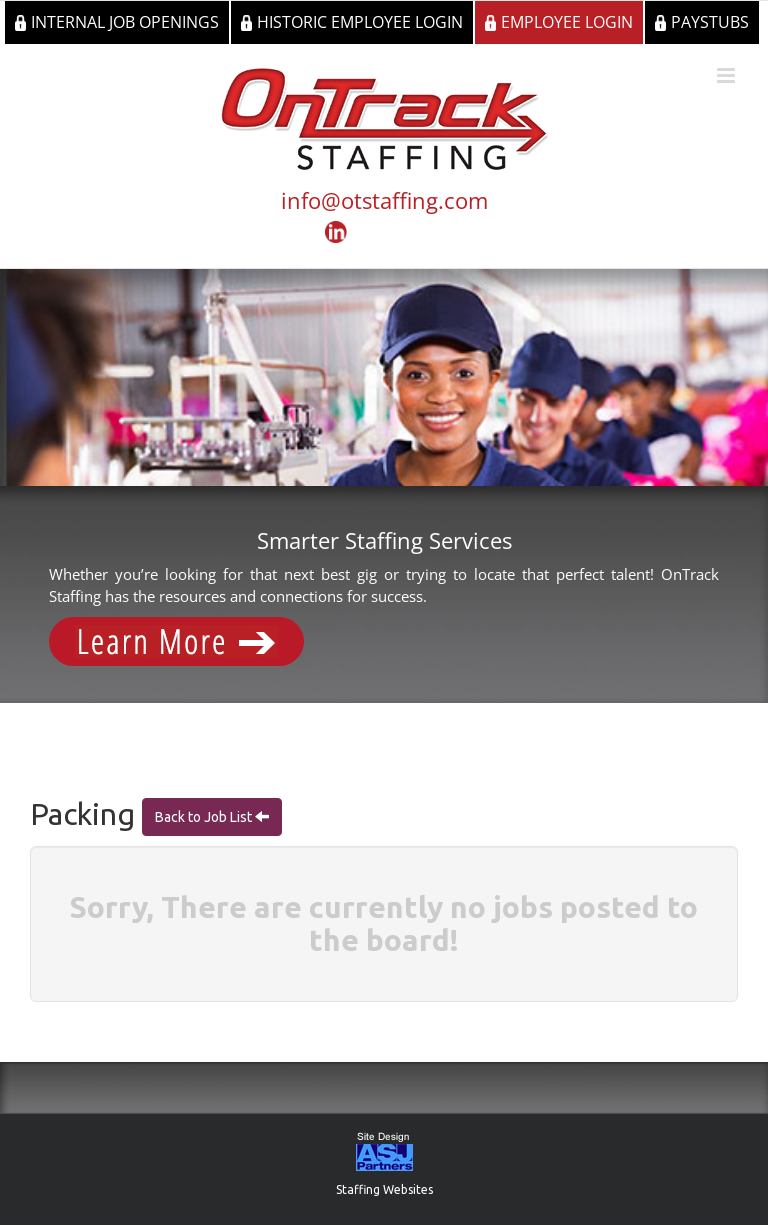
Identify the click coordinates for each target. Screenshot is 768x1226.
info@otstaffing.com (384, 200)
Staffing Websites (384, 1189)
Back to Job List (205, 817)
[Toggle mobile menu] (727, 75)
